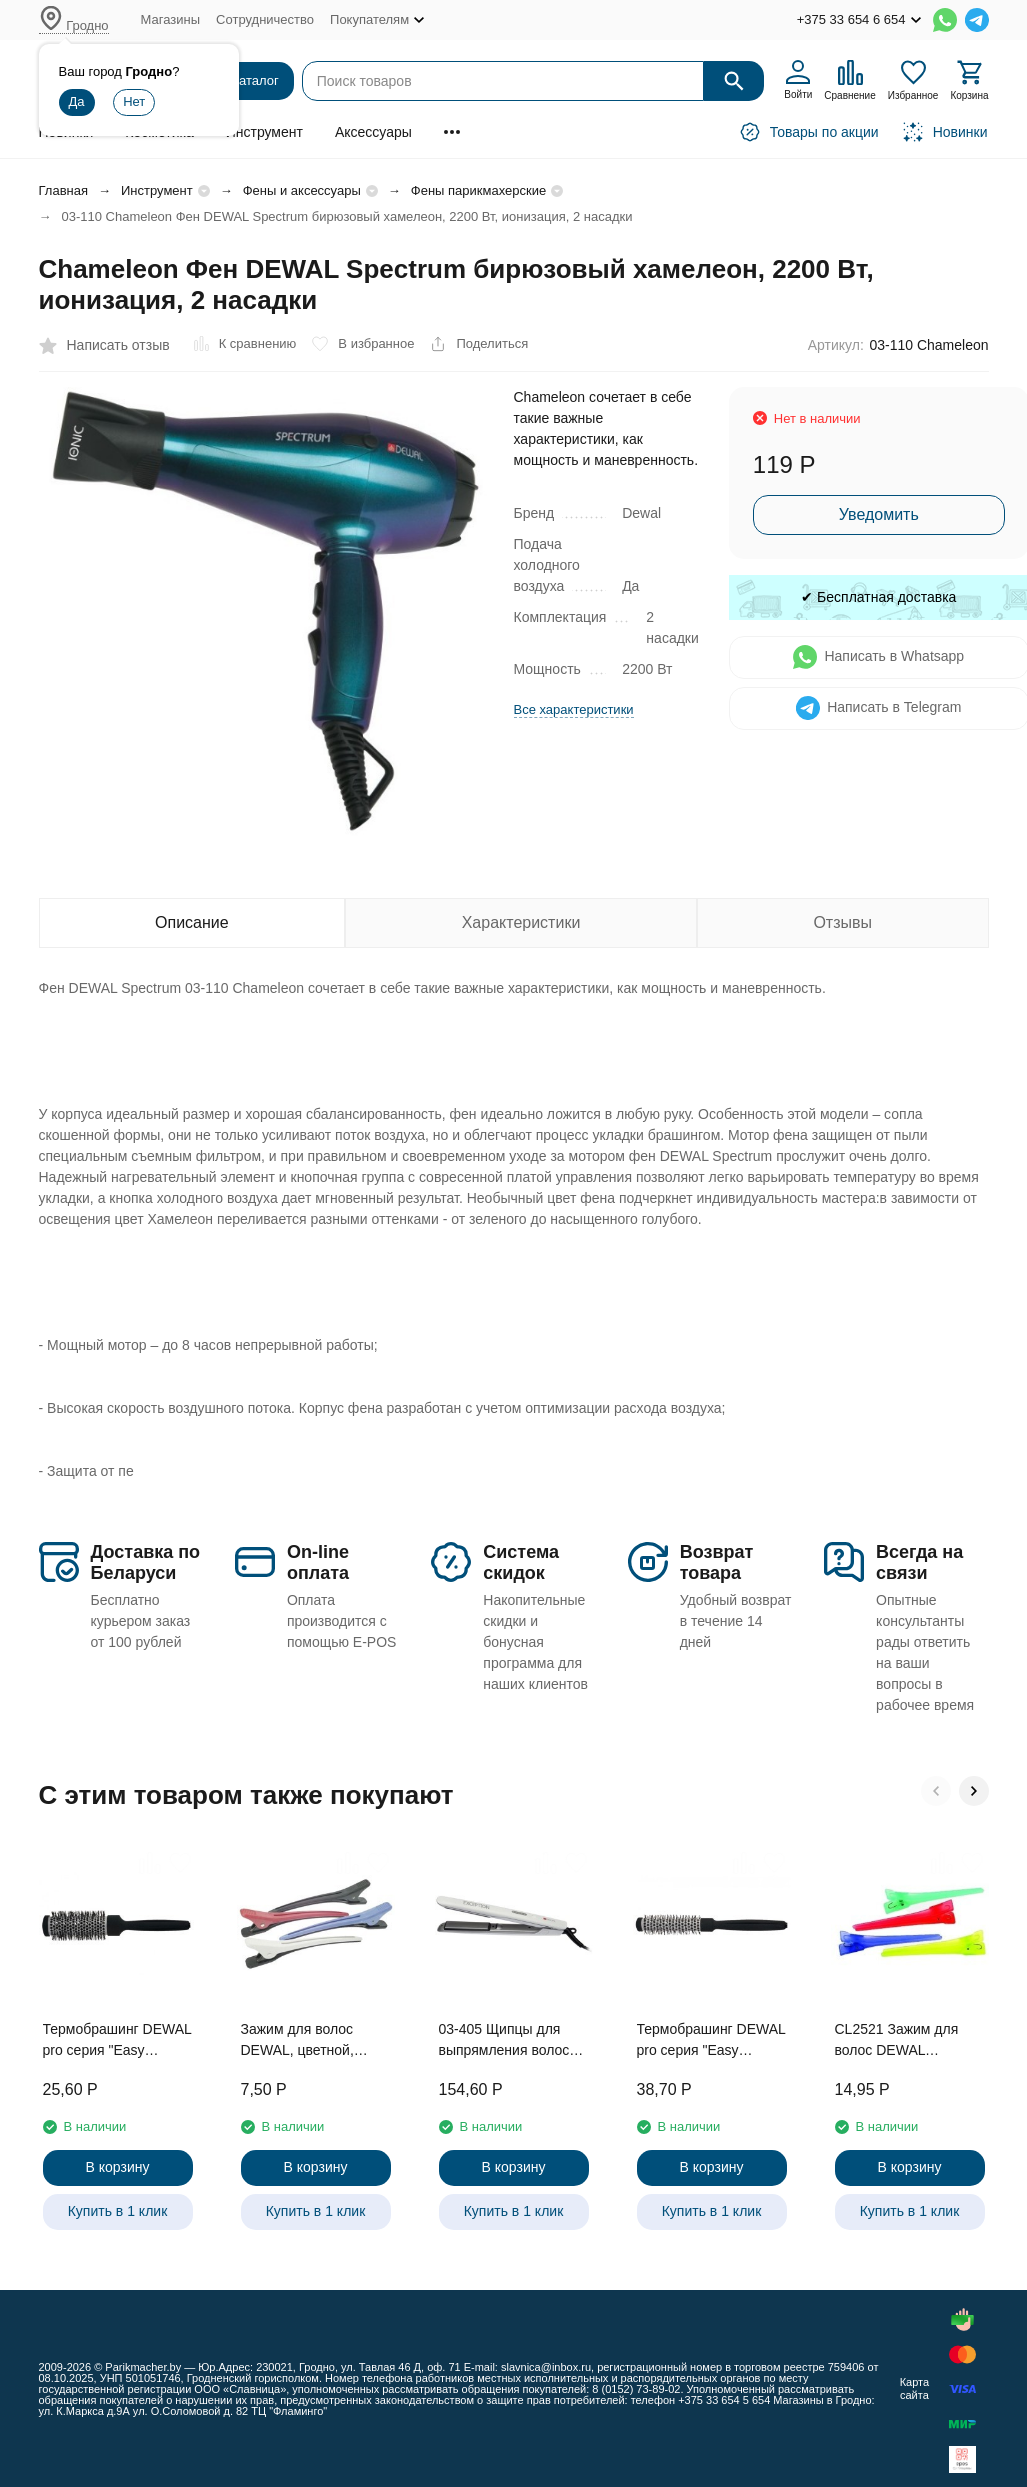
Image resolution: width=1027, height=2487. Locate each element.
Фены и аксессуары (302, 190)
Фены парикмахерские (478, 190)
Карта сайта (914, 2388)
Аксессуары (373, 132)
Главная (63, 190)
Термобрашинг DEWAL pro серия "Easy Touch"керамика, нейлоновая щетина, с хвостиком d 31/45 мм (117, 2041)
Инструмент (264, 132)
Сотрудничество (265, 19)
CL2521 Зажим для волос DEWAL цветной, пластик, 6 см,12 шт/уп (898, 2041)
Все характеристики (574, 709)
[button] (936, 1791)
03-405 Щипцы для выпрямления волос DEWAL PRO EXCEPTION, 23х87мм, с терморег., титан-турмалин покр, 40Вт (514, 2041)
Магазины (171, 19)
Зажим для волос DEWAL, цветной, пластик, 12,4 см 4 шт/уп (313, 2041)
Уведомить (879, 514)
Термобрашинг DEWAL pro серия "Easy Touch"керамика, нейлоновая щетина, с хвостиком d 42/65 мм (711, 2041)
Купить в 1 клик (118, 2211)
